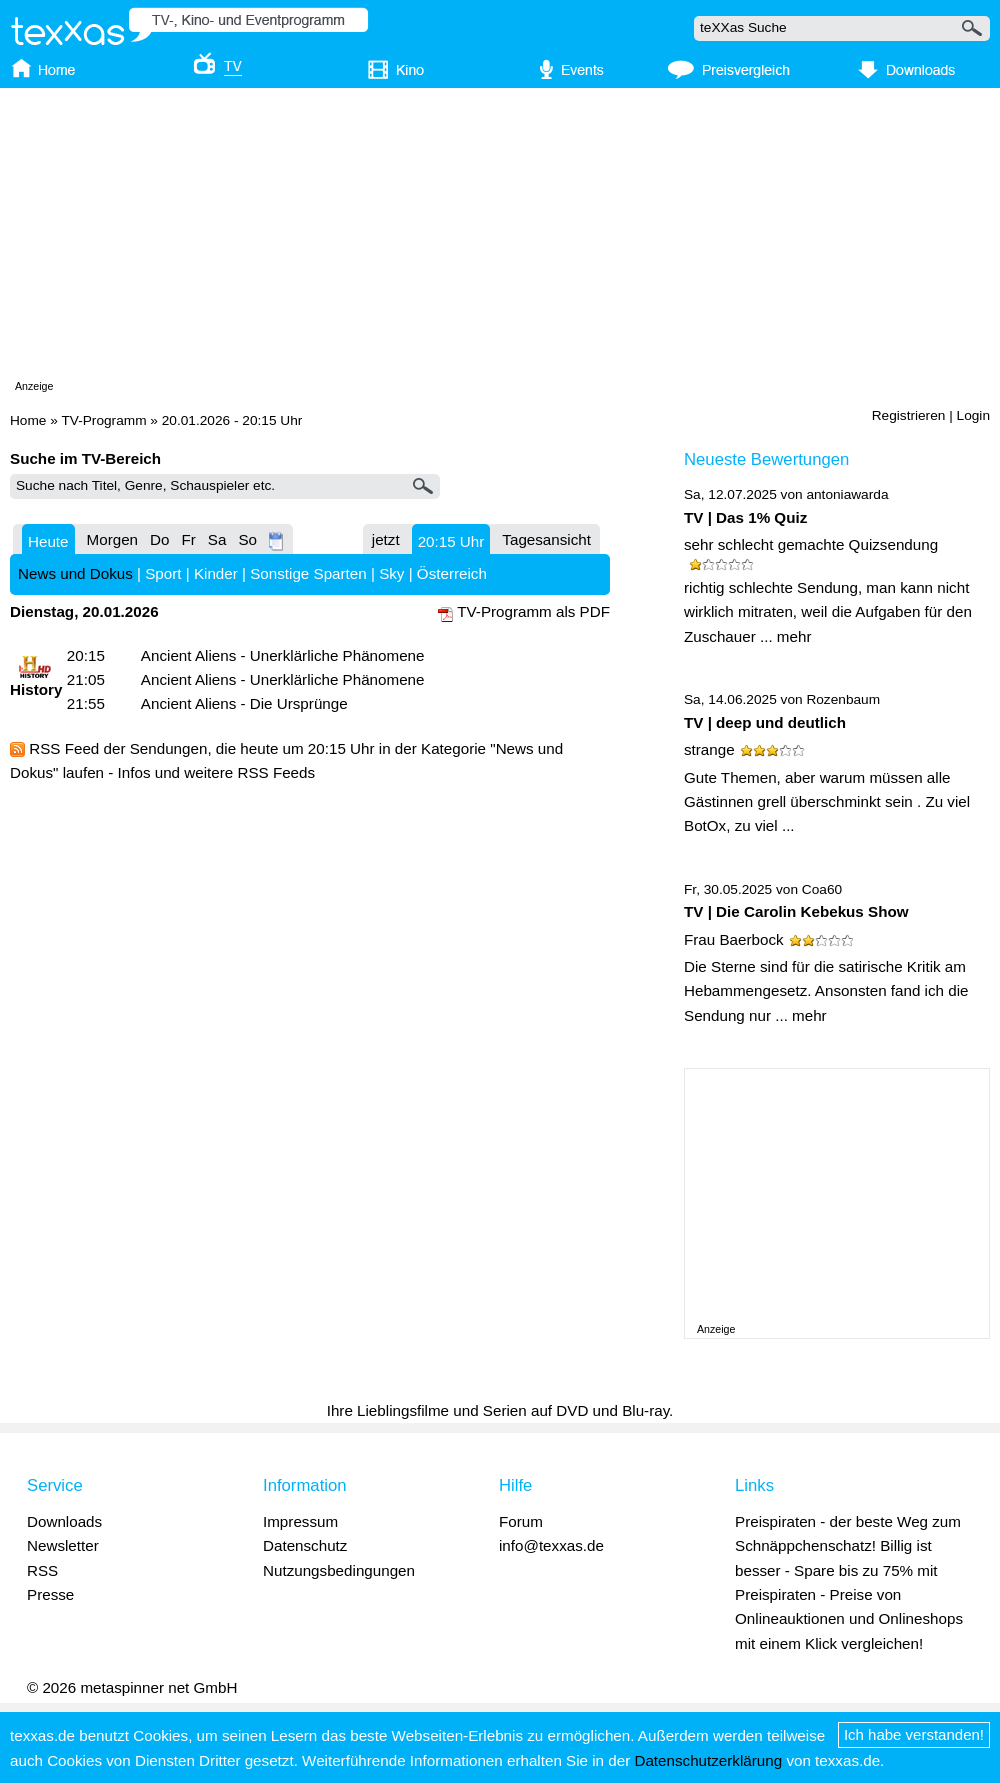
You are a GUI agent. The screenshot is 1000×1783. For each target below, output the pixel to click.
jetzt (386, 539)
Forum (521, 1521)
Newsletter (63, 1545)
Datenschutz (305, 1545)
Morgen (113, 539)
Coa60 (822, 889)
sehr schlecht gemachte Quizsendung (811, 544)
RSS (42, 1570)
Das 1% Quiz (761, 517)
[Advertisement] (387, 238)
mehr (794, 636)
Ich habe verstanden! (914, 1734)
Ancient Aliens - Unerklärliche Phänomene (283, 655)
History (36, 689)
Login (973, 415)
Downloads (64, 1521)
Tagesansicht (546, 539)
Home (28, 420)
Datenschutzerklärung (708, 1760)
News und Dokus (75, 573)
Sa (217, 539)
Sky (391, 573)
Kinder (216, 573)
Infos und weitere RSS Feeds (217, 772)
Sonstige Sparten (308, 573)
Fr (188, 539)
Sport (163, 573)
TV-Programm (103, 420)
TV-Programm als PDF (533, 611)
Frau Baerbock (734, 939)
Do (159, 539)
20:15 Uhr (451, 541)
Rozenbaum (843, 699)
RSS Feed (64, 748)
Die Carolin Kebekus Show (812, 911)
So (247, 539)
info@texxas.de (551, 1545)
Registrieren (909, 415)
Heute (48, 541)
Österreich (452, 573)
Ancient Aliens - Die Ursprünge (244, 703)
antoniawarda (847, 494)
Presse (50, 1594)
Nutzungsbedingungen (339, 1570)
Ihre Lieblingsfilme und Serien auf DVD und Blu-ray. (500, 1410)
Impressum (300, 1521)
